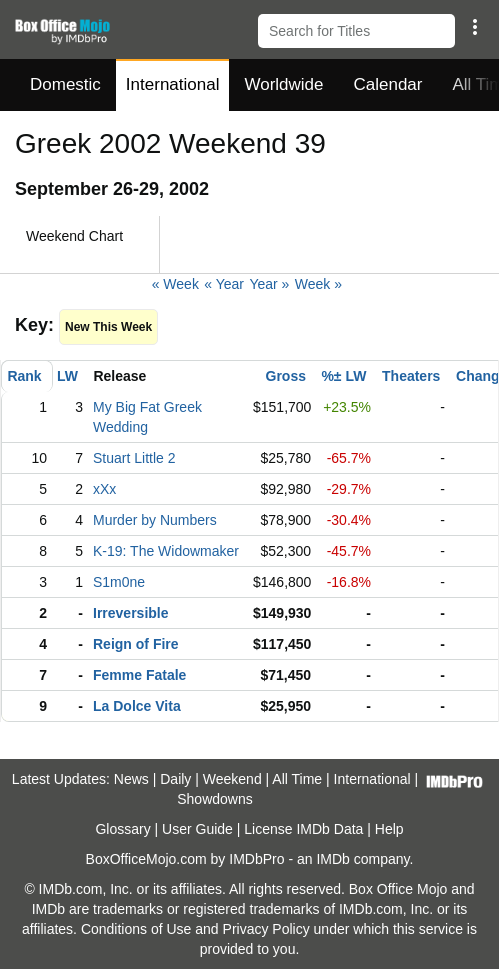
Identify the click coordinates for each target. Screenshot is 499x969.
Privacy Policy (266, 929)
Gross (286, 376)
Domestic (65, 84)
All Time (297, 779)
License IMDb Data (303, 829)
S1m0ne (119, 582)
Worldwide (283, 84)
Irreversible (131, 613)
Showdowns (215, 799)
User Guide (197, 829)
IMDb (332, 859)
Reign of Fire (136, 644)
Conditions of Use (136, 929)
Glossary (122, 829)
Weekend (232, 779)
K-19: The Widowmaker (166, 551)
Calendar (388, 84)
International (173, 84)
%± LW (343, 376)
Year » (269, 284)
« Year (224, 284)
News (131, 779)
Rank (24, 376)
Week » (318, 284)
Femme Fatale (139, 675)
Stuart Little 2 (134, 458)
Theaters (411, 376)
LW (67, 376)
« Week (175, 284)
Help (389, 829)
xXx (104, 489)
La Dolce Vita (137, 706)
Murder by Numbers (155, 520)
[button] (474, 27)
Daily (175, 779)
